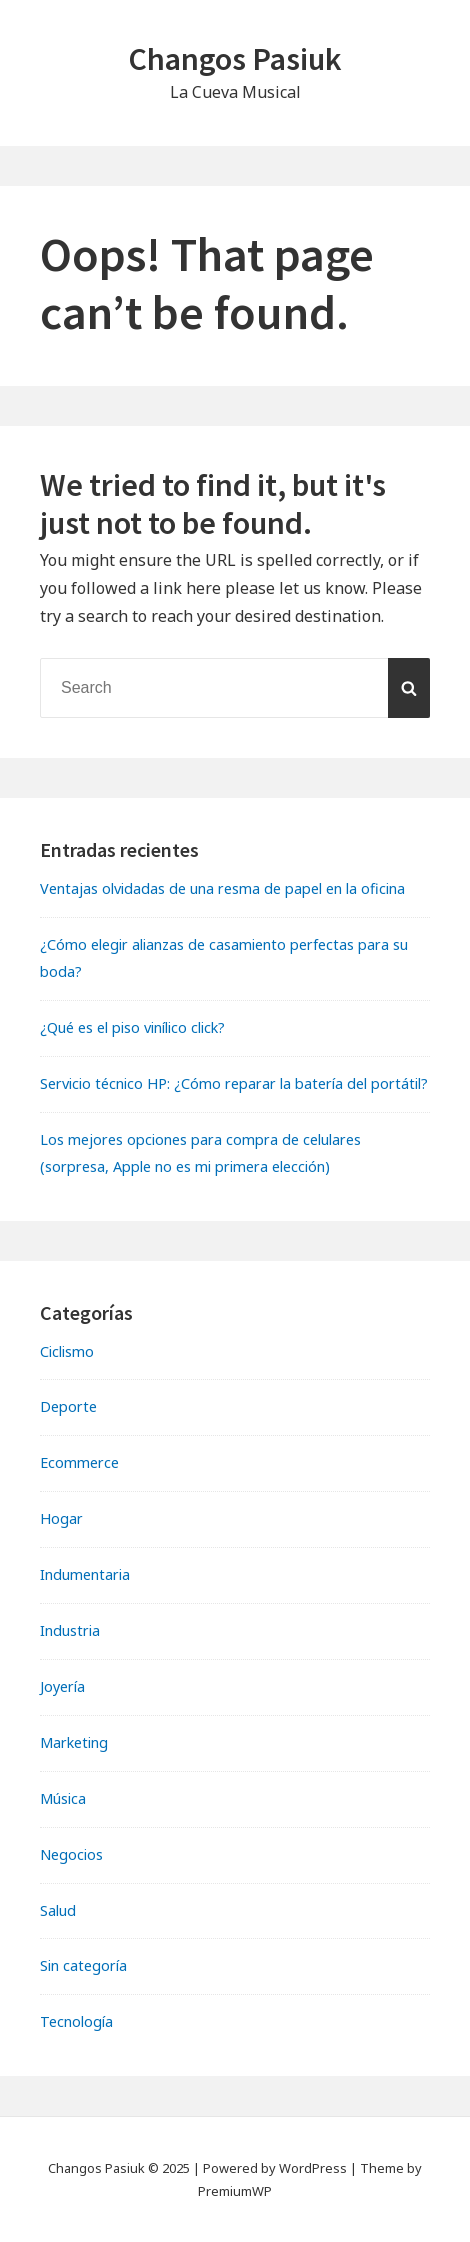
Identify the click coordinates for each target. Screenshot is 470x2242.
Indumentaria (85, 1574)
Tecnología (76, 2021)
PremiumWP (235, 2191)
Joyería (62, 1686)
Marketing (74, 1742)
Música (63, 1798)
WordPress (313, 2168)
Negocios (71, 1854)
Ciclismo (67, 1351)
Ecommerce (79, 1462)
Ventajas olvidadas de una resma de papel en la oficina (222, 888)
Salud (58, 1910)
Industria (70, 1630)
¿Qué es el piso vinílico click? (132, 1027)
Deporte (68, 1406)
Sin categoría (83, 1965)
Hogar (61, 1518)
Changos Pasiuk (235, 59)
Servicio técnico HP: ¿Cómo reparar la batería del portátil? (234, 1083)
